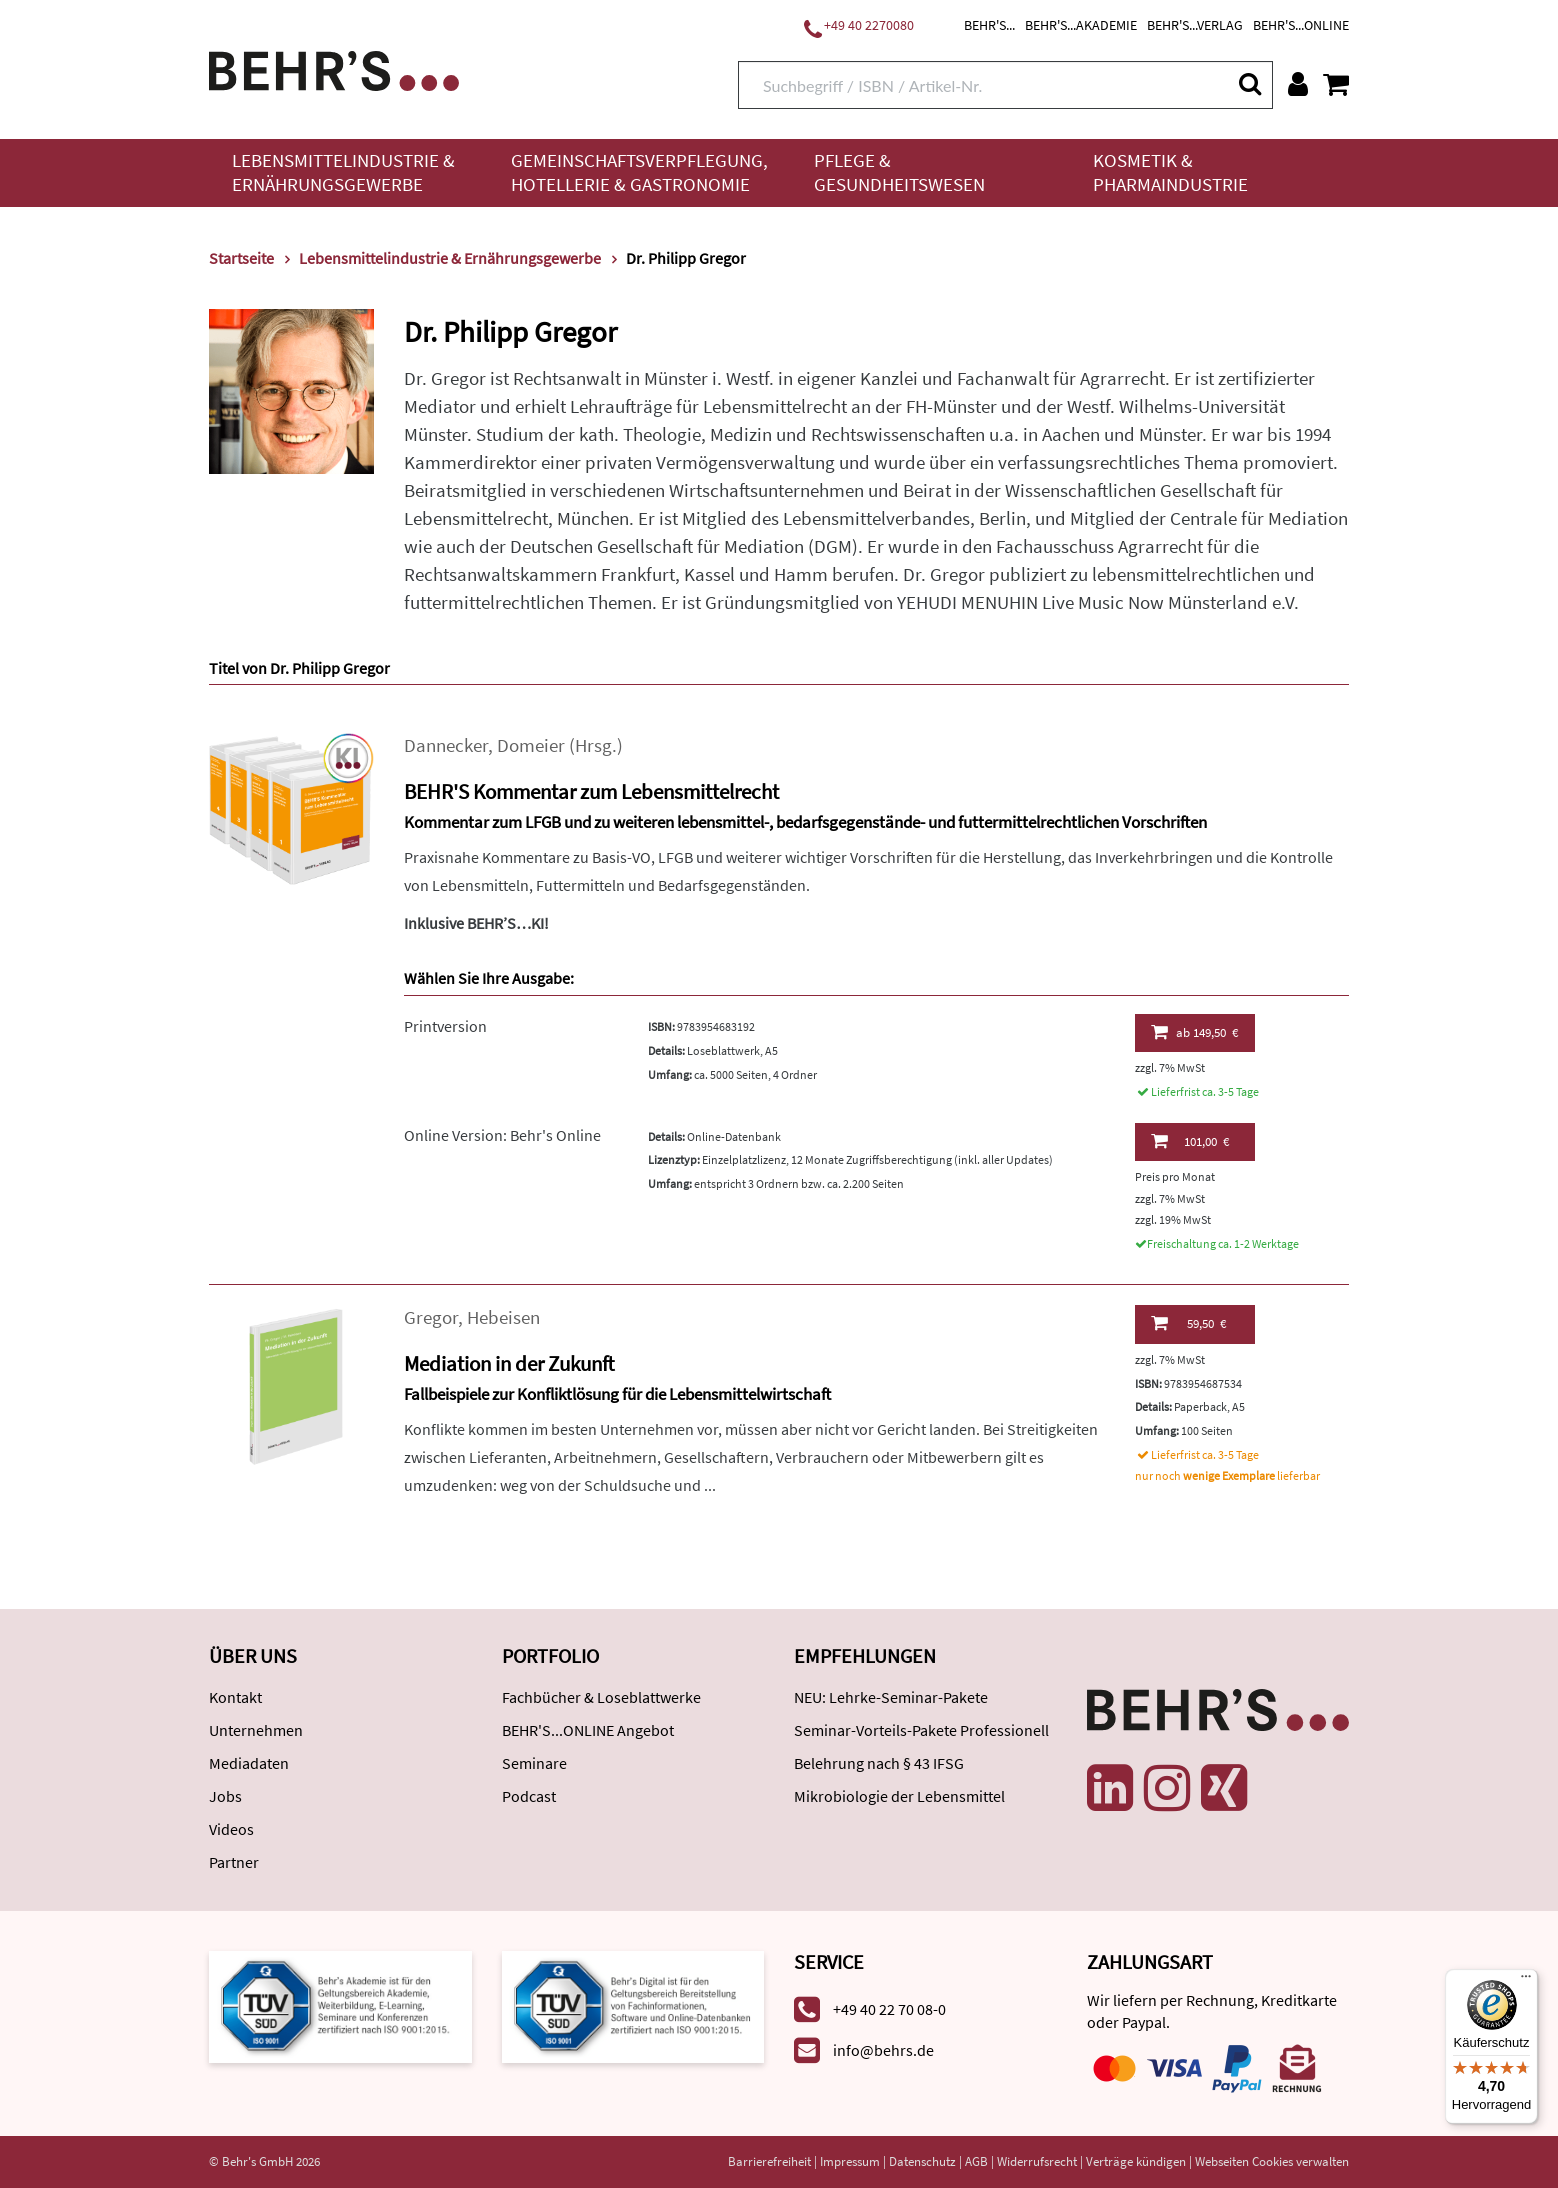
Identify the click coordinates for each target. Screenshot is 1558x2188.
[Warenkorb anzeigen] (1336, 84)
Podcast (529, 1796)
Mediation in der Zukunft (509, 1363)
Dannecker (446, 745)
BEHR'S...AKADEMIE (1081, 25)
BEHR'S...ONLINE (1301, 25)
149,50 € (1194, 1032)
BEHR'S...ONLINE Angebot (588, 1730)
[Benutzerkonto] (1298, 84)
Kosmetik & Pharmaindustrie (1170, 172)
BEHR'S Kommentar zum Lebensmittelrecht (591, 791)
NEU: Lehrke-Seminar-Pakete (891, 1697)
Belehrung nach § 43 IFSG (879, 1763)
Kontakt (235, 1697)
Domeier (531, 745)
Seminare (534, 1763)
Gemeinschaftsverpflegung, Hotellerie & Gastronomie (639, 172)
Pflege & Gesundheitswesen (899, 172)
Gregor (431, 1317)
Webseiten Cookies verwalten (1272, 2161)
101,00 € (1190, 1141)
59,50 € (1188, 1323)
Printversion (445, 1026)
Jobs (225, 1796)
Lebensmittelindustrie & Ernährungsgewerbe (343, 172)
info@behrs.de (883, 2050)
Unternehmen (256, 1730)
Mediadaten (249, 1763)
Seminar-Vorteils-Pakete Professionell (921, 1730)
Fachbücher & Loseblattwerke (601, 1697)
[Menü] (1526, 1981)
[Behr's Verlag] (334, 68)
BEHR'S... (989, 25)
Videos (231, 1829)
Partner (234, 1862)
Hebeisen (503, 1317)
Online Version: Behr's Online (502, 1135)
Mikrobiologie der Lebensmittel (899, 1796)
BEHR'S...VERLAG (1195, 25)
